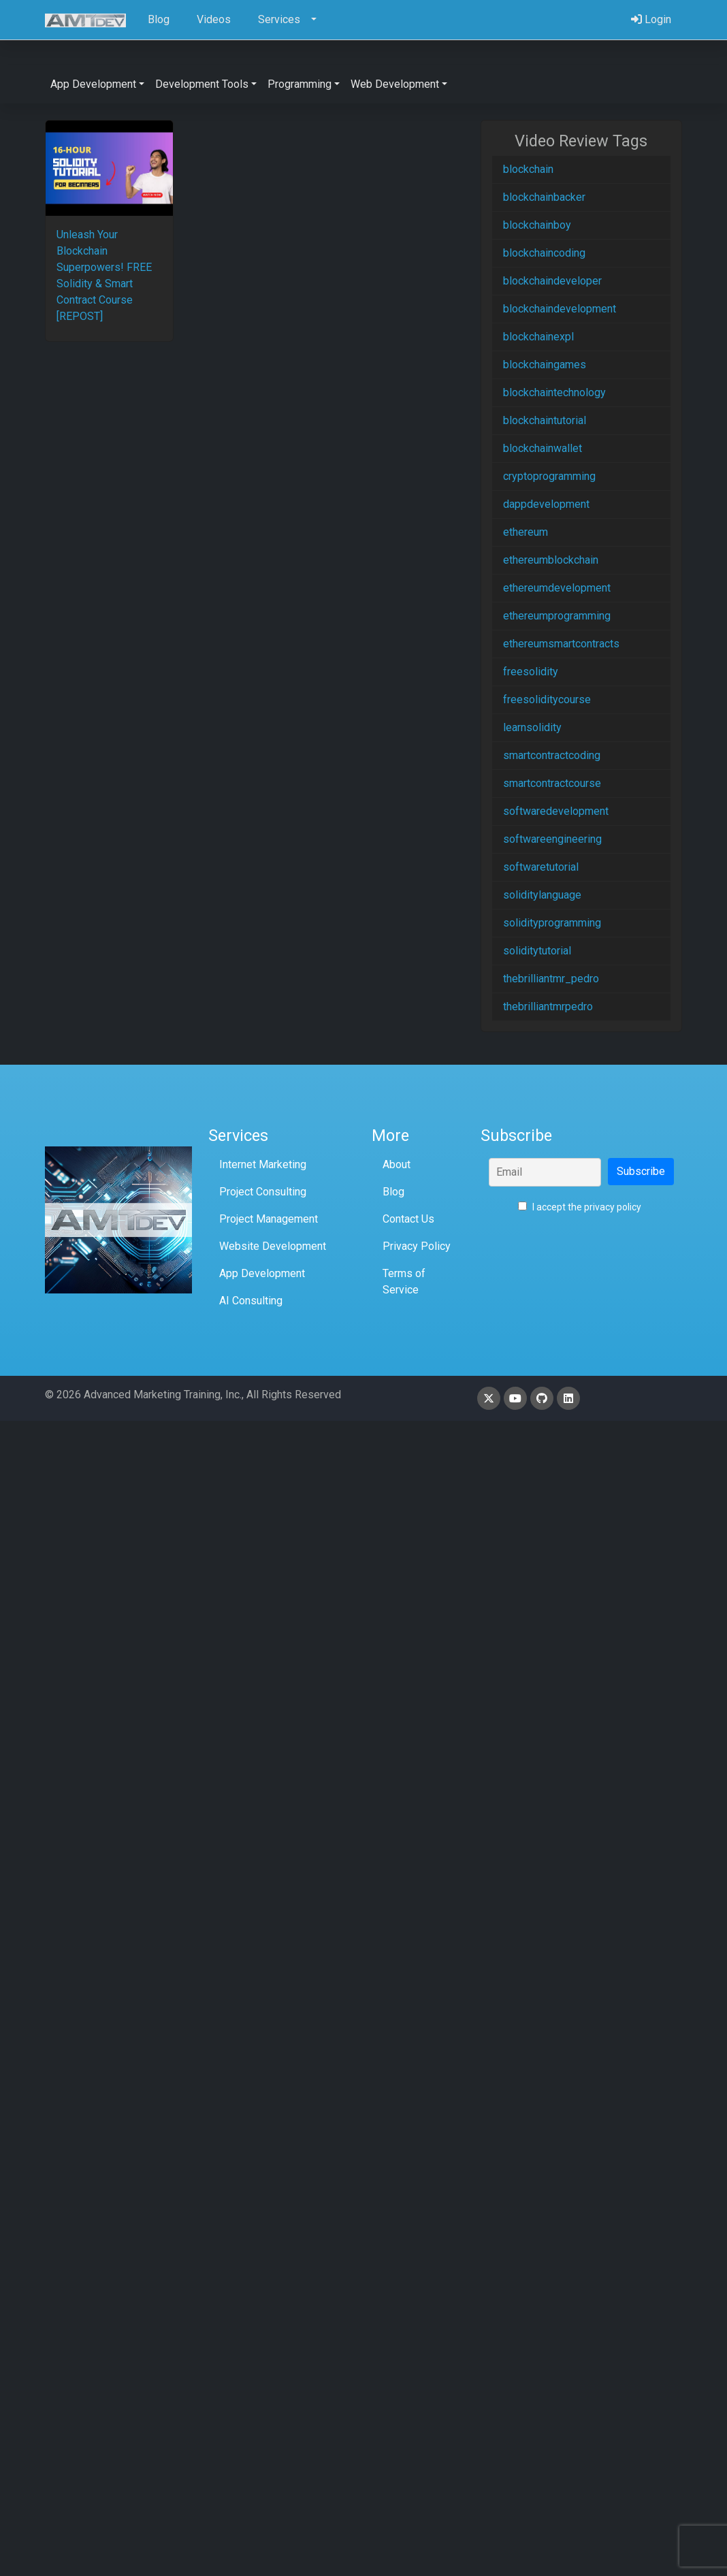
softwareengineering (552, 839)
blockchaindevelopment (559, 308)
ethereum (525, 532)
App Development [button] (93, 84)
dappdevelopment (546, 504)
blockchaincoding (544, 252)
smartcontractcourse (552, 783)
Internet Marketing (262, 1164)
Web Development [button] (395, 84)
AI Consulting (250, 1300)
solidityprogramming (552, 922)
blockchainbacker (544, 197)
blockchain (528, 169)
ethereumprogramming (557, 615)
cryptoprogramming (549, 476)
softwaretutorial (541, 866)
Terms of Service (404, 1281)
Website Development (272, 1246)
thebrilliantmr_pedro (551, 978)
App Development (262, 1273)
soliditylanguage (542, 894)
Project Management (268, 1218)
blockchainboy (537, 225)
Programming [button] (300, 84)
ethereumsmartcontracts (561, 643)
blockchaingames (544, 364)
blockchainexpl (538, 336)
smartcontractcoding (551, 755)
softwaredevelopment (556, 811)
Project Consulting (262, 1191)
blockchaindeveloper (552, 280)
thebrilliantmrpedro (548, 1006)
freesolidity (530, 671)
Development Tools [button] (201, 84)
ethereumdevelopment (557, 587)
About (396, 1164)
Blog (393, 1191)
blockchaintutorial (544, 420)
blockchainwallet (542, 448)
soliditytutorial (537, 950)
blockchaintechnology (554, 392)
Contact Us (408, 1218)
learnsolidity (532, 727)
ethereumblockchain (550, 559)
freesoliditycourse (547, 699)
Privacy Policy (417, 1246)
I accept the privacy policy (579, 1207)
